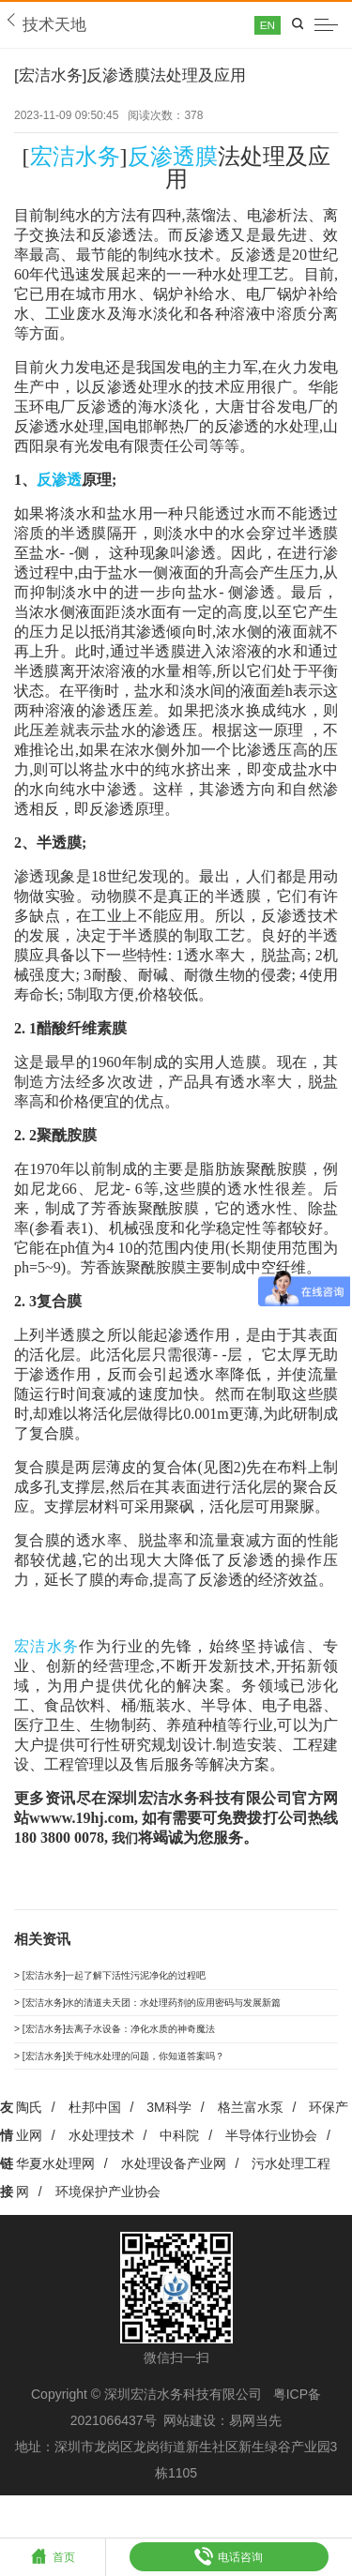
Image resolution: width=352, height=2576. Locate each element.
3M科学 (168, 2139)
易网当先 (255, 2454)
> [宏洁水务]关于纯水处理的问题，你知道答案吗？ (150, 2084)
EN (255, 26)
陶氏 (29, 2139)
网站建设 (189, 2454)
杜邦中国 (95, 2139)
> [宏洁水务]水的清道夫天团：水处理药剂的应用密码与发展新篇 (176, 2017)
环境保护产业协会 (108, 2223)
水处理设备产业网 (173, 2195)
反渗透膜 (173, 160)
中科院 (179, 2167)
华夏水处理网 (55, 2195)
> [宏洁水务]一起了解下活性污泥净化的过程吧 (138, 1983)
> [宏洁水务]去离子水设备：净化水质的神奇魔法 (144, 2050)
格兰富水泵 (250, 2139)
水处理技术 (101, 2167)
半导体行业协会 (271, 2167)
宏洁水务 (75, 160)
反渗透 (59, 483)
